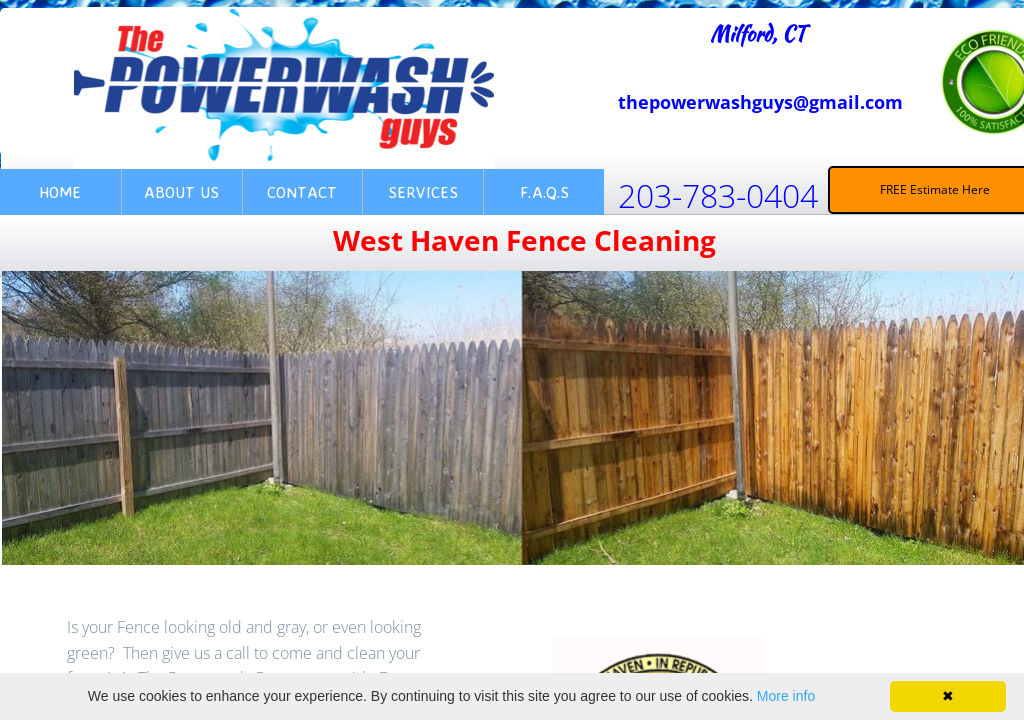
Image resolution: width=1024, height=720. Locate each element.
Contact (302, 192)
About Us (181, 192)
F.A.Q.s (544, 192)
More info (786, 696)
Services (423, 192)
